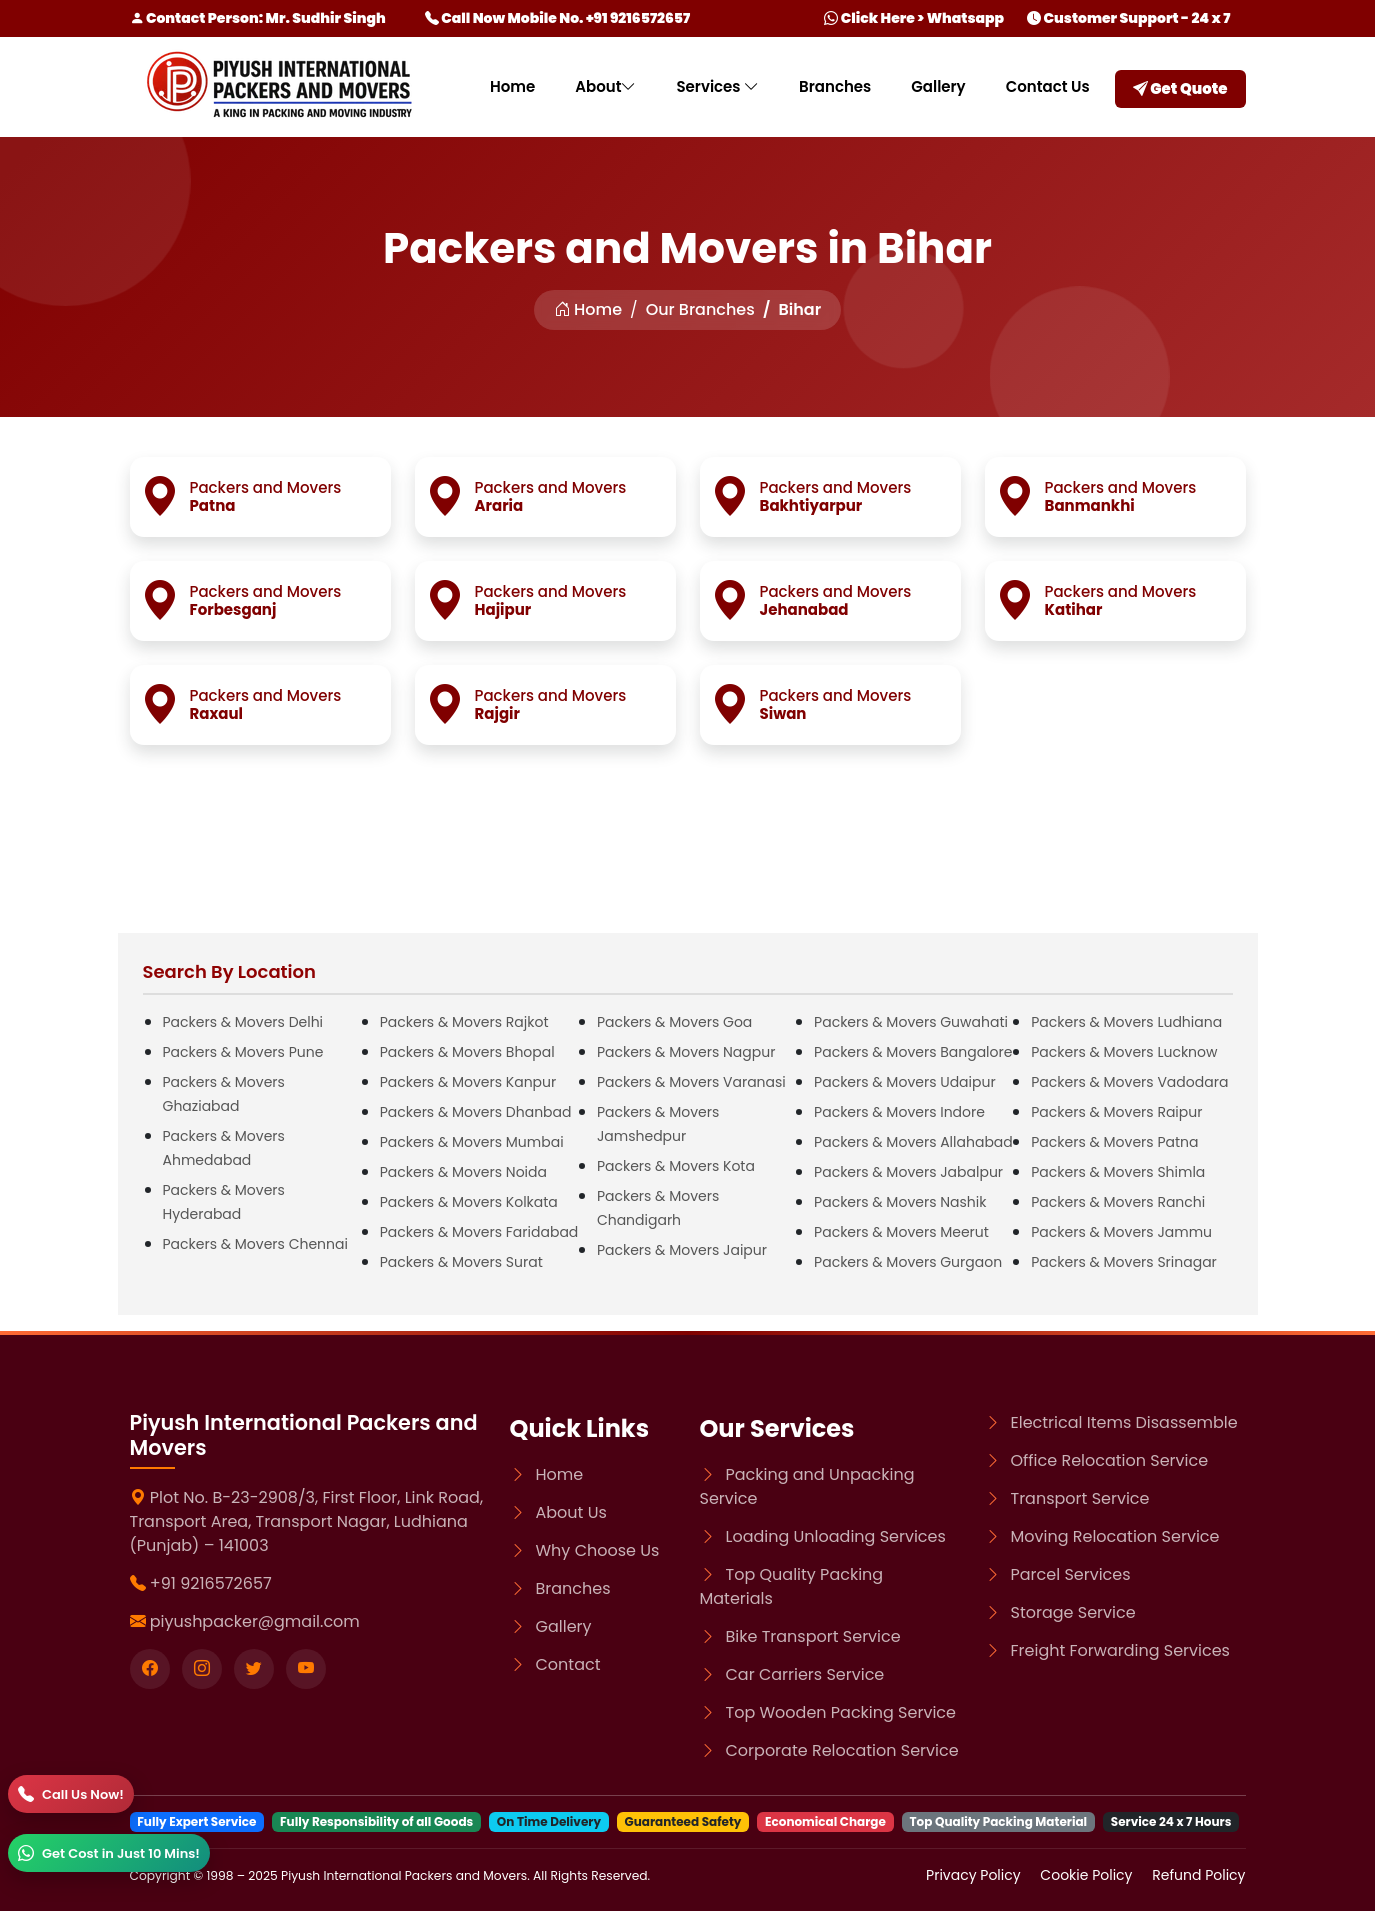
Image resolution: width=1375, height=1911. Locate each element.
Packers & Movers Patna (1114, 1142)
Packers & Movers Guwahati (911, 1022)
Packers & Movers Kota (676, 1166)
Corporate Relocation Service (842, 1750)
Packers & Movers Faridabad (479, 1232)
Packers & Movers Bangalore (913, 1052)
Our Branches (700, 309)
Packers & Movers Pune (243, 1052)
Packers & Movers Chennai (255, 1244)
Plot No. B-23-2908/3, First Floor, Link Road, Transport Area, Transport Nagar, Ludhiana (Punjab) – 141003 (307, 1521)
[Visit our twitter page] (254, 1669)
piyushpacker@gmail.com (255, 1621)
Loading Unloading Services (836, 1536)
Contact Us (1048, 86)
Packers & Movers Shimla (1118, 1172)
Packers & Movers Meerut (901, 1232)
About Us (571, 1512)
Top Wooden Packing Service (841, 1712)
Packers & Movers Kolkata (469, 1202)
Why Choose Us (598, 1550)
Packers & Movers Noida (463, 1172)
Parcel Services (1071, 1574)
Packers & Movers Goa (674, 1022)
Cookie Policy (1088, 1875)
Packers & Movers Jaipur (682, 1250)
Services (717, 86)
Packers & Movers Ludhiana (1126, 1022)
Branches (835, 86)
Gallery (938, 86)
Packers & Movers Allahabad (913, 1142)
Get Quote (1180, 88)
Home (512, 86)
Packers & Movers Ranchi (1118, 1202)
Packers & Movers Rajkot (464, 1022)
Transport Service (1080, 1498)
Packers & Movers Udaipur (905, 1082)
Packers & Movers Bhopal (467, 1052)
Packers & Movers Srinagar (1124, 1262)
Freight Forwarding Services (1120, 1650)
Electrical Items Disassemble (1124, 1422)
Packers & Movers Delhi (243, 1022)
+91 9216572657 (211, 1583)
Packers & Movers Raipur (1116, 1112)
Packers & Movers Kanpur (468, 1082)
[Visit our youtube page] (306, 1669)
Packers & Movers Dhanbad (476, 1112)
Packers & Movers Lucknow (1124, 1052)
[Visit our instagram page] (202, 1669)
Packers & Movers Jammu (1121, 1232)
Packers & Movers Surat (461, 1262)
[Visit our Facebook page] (150, 1669)
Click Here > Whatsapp (914, 18)
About (605, 86)
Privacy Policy (975, 1875)
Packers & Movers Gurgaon (908, 1262)
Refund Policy (1198, 1875)
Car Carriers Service (805, 1674)
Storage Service (1073, 1612)
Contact (568, 1664)
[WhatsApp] (109, 1853)
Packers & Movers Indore (899, 1112)
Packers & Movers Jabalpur (908, 1172)
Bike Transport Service (813, 1636)
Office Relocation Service (1110, 1460)
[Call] (71, 1794)
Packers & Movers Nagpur (686, 1052)
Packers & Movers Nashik (900, 1202)
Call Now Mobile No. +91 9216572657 (557, 18)
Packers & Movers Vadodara (1129, 1082)
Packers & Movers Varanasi (691, 1082)
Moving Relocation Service (1115, 1536)
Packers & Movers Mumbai (472, 1142)
